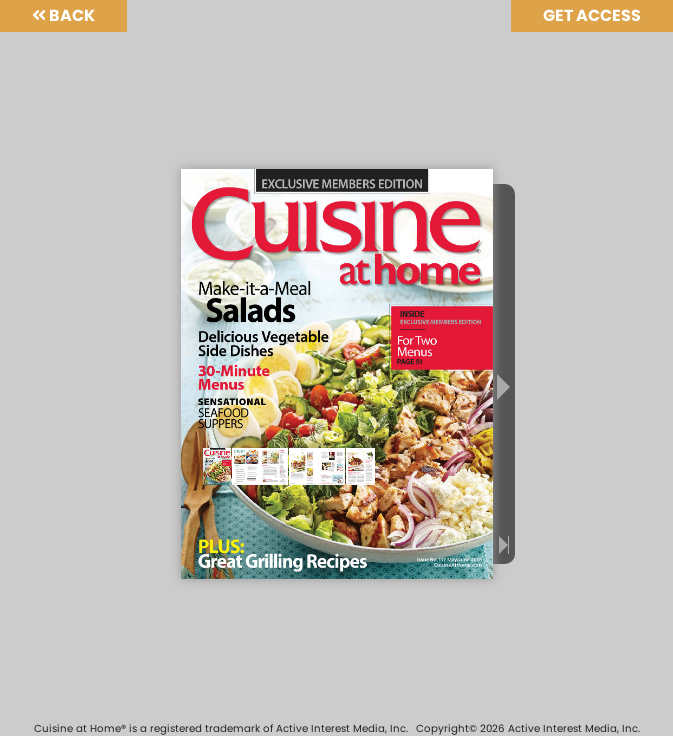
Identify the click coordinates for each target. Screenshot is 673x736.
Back (63, 15)
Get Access (592, 15)
